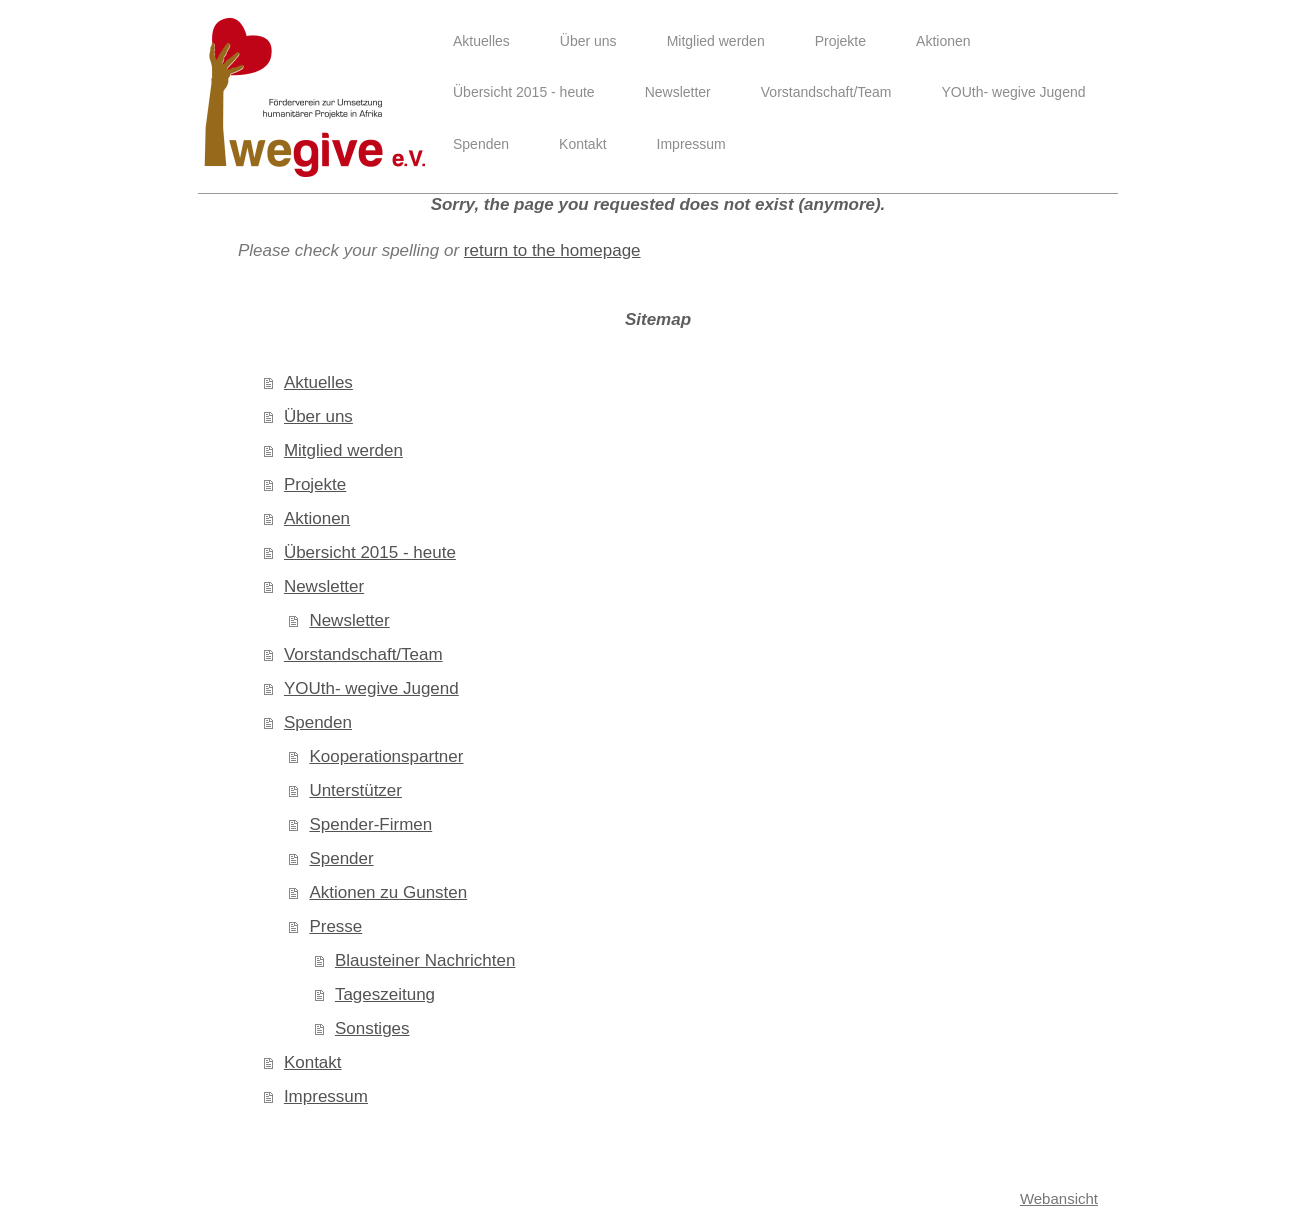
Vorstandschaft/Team (363, 654)
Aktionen (317, 518)
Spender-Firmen (370, 824)
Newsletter (324, 586)
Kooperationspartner (386, 756)
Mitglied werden (343, 450)
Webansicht (1059, 1198)
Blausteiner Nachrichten (425, 960)
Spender (341, 858)
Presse (335, 926)
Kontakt (313, 1062)
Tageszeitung (385, 994)
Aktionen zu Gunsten (388, 892)
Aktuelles (318, 382)
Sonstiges (372, 1028)
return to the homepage (552, 250)
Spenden (318, 722)
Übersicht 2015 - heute (370, 552)
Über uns (318, 416)
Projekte (315, 484)
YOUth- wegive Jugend (371, 688)
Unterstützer (355, 790)
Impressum (326, 1096)
